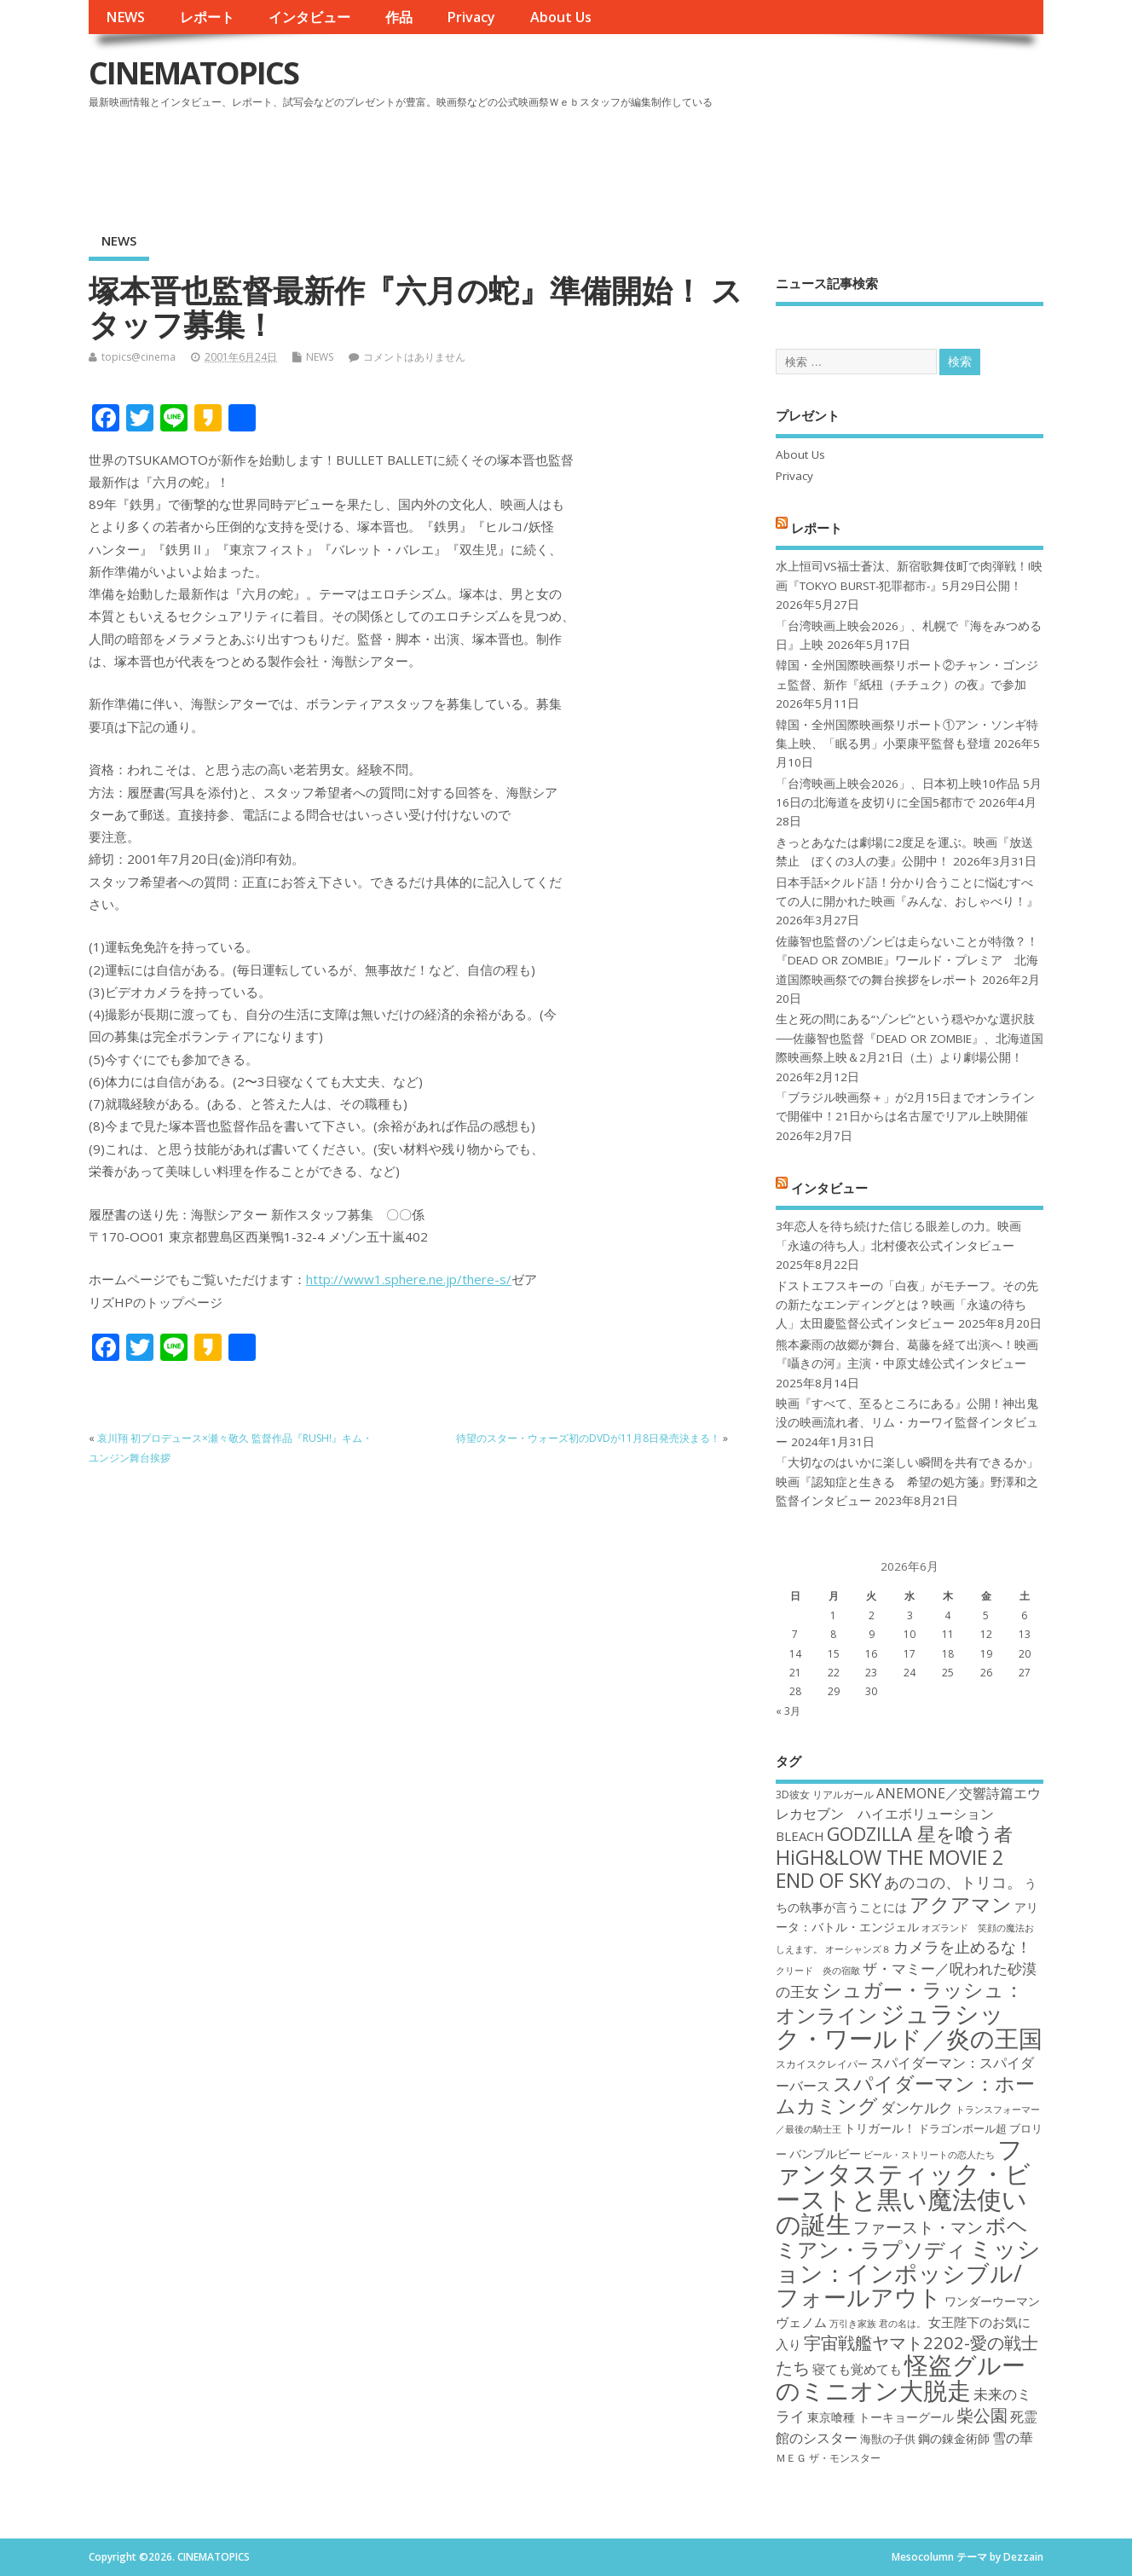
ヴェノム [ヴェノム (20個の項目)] (801, 2321)
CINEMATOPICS (193, 73)
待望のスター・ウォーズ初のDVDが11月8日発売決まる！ (588, 1438)
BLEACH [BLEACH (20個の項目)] (800, 1835)
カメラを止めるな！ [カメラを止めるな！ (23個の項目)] (962, 1946)
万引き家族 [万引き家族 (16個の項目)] (852, 2324)
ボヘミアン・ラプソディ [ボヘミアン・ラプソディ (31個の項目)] (902, 2237)
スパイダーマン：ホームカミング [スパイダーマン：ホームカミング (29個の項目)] (905, 2094)
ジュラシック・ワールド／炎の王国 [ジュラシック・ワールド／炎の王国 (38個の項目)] (909, 2025)
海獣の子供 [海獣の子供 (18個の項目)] (887, 2438)
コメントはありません (414, 357)
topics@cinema (138, 357)
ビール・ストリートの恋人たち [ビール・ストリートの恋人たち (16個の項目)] (929, 2155)
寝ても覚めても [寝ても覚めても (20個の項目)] (857, 2368)
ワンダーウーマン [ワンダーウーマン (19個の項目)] (992, 2301)
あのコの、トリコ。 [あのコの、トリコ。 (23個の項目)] (953, 1882)
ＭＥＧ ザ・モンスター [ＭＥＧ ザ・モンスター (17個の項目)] (828, 2458)
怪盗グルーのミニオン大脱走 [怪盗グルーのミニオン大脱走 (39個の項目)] (900, 2376)
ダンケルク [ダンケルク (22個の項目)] (917, 2107)
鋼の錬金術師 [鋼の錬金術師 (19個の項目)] (954, 2438)
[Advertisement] (718, 161)
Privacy (471, 17)
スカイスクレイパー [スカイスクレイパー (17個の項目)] (822, 2064)
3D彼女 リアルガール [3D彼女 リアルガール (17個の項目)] (825, 1794)
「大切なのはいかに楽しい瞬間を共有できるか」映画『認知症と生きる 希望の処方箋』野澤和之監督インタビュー (907, 1481)
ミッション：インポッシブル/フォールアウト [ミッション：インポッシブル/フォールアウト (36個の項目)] (908, 2272)
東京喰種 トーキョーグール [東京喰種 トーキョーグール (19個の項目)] (880, 2417)
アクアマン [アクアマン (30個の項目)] (961, 1904)
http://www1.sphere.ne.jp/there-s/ (408, 1279)
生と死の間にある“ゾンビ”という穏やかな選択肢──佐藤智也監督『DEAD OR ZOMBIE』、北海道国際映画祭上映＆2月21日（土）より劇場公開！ (909, 1038)
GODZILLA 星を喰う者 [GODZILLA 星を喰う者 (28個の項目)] (920, 1833)
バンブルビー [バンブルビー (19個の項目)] (825, 2153)
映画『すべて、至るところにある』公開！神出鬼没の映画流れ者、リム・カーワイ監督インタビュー (907, 1423)
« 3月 (788, 1711)
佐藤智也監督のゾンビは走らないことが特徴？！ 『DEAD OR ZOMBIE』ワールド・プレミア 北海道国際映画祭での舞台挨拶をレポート (907, 960)
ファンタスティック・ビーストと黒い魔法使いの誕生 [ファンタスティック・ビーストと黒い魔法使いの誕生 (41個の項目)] (903, 2186)
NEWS (125, 17)
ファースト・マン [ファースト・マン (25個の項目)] (918, 2226)
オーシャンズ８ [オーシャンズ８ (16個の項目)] (858, 1949)
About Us (561, 17)
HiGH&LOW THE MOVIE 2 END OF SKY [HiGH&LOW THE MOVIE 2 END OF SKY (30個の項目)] (889, 1869)
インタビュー (309, 17)
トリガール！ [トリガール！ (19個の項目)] (879, 2128)
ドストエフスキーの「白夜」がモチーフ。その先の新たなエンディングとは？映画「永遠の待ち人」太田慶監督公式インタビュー (907, 1305)
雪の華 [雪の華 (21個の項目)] (1012, 2437)
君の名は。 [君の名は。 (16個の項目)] (902, 2324)
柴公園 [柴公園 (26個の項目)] (982, 2415)
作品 (399, 17)
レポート (207, 17)
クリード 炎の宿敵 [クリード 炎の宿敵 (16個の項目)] (818, 1971)
